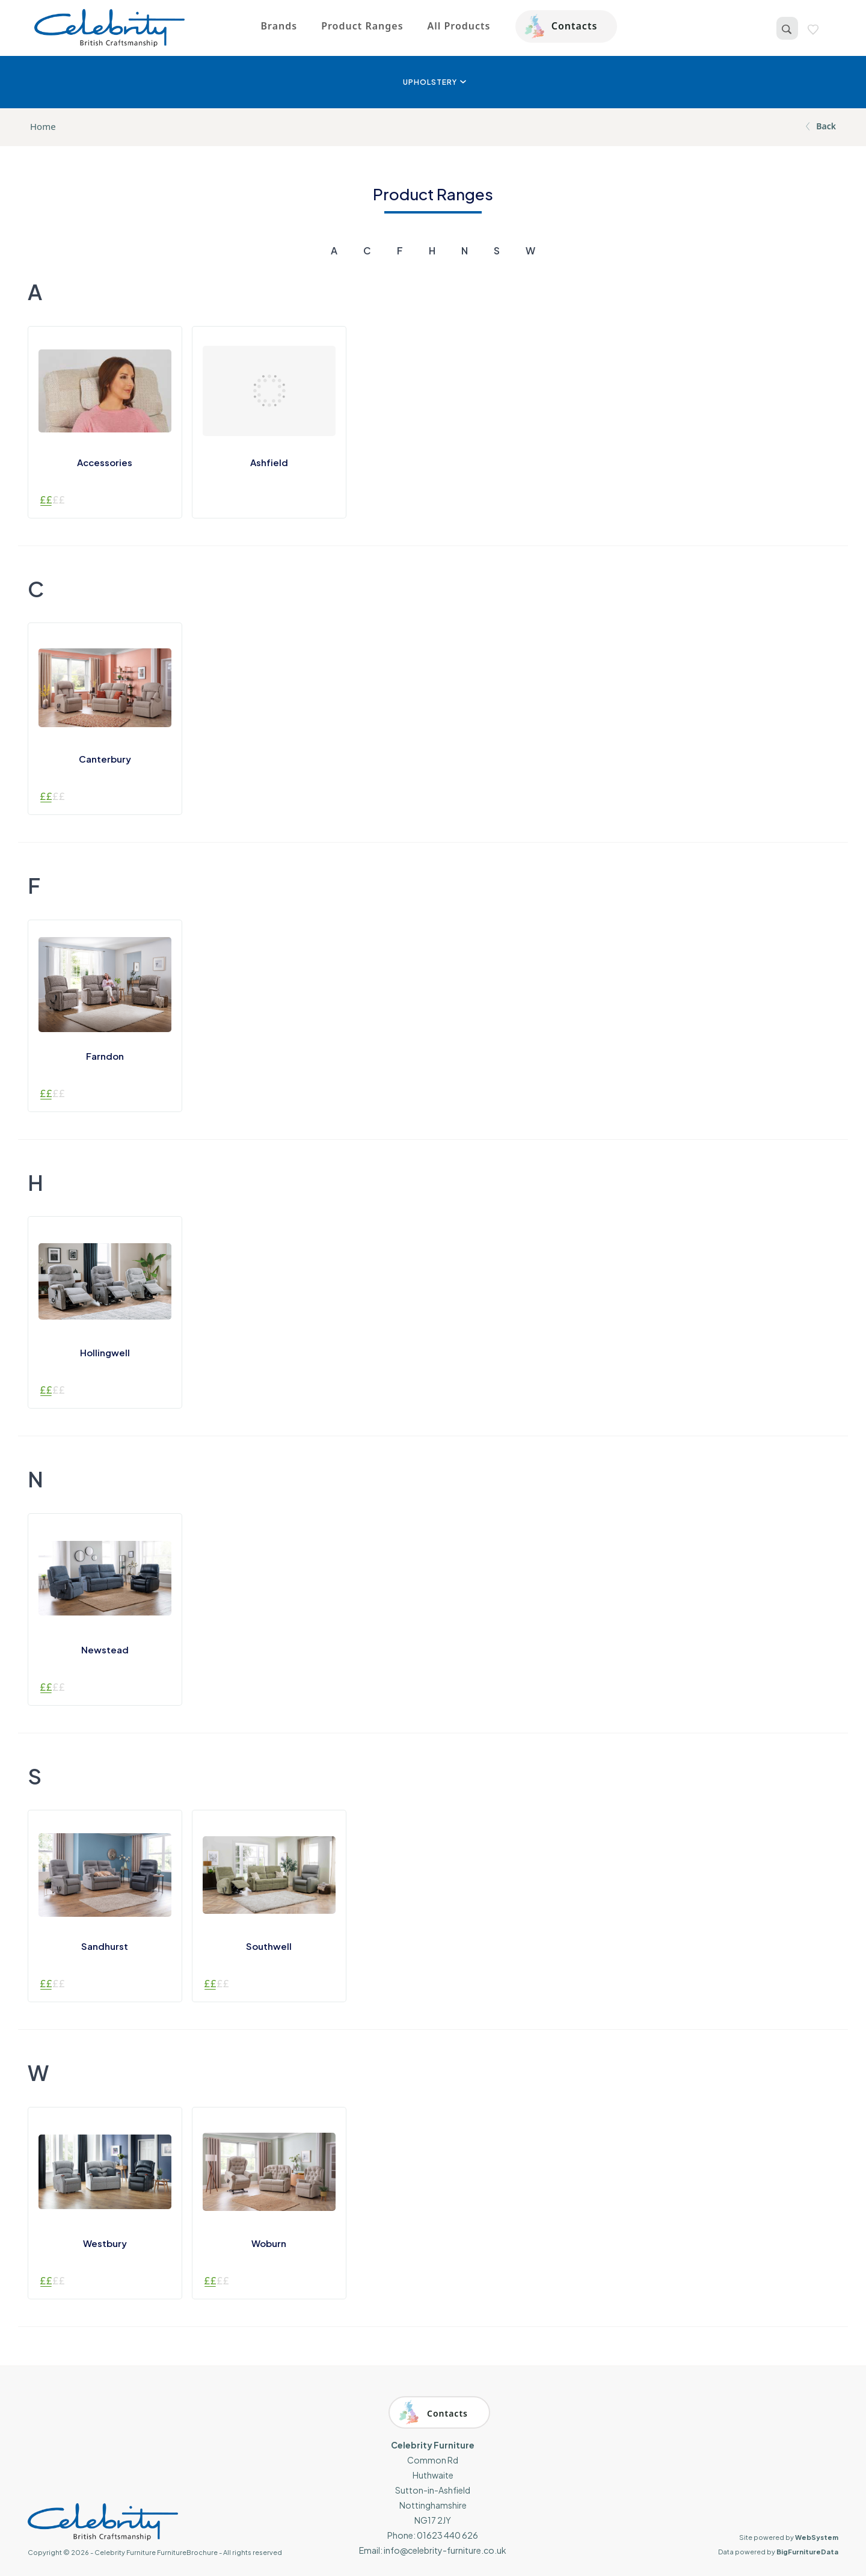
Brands (279, 25)
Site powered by (788, 2537)
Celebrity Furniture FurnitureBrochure (156, 2552)
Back (819, 126)
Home (43, 126)
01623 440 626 (447, 2535)
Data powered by (778, 2552)
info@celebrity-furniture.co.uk (445, 2550)
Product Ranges (362, 25)
